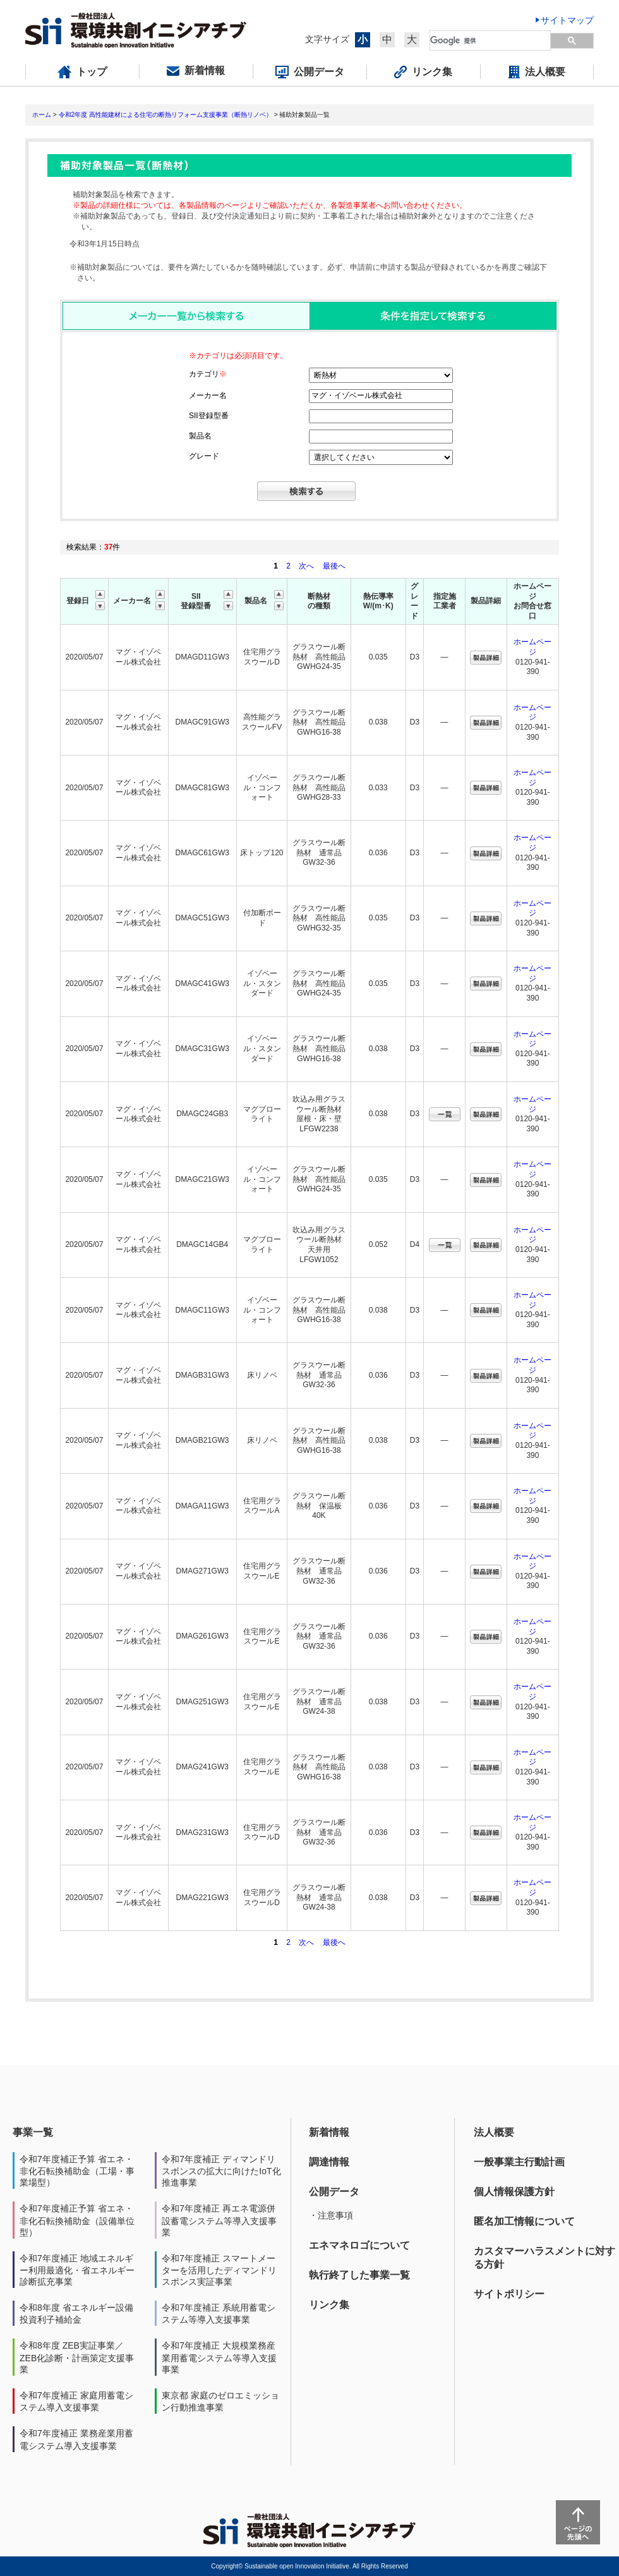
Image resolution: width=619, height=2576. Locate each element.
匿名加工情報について (524, 2221)
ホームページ (532, 646)
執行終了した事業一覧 (359, 2275)
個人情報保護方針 (514, 2191)
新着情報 (329, 2132)
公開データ (334, 2191)
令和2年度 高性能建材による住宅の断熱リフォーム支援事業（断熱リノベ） (165, 114)
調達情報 (329, 2162)
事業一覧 (33, 2132)
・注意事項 (331, 2215)
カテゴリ (208, 374)
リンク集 (329, 2304)
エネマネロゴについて (359, 2245)
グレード (204, 456)
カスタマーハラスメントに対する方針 (544, 2258)
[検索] (490, 40)
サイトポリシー (509, 2294)
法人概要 (494, 2132)
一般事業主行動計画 (519, 2162)
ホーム (41, 114)
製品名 (200, 435)
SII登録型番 (209, 415)
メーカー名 (208, 395)
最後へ (334, 566)
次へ (306, 566)
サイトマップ (567, 20)
